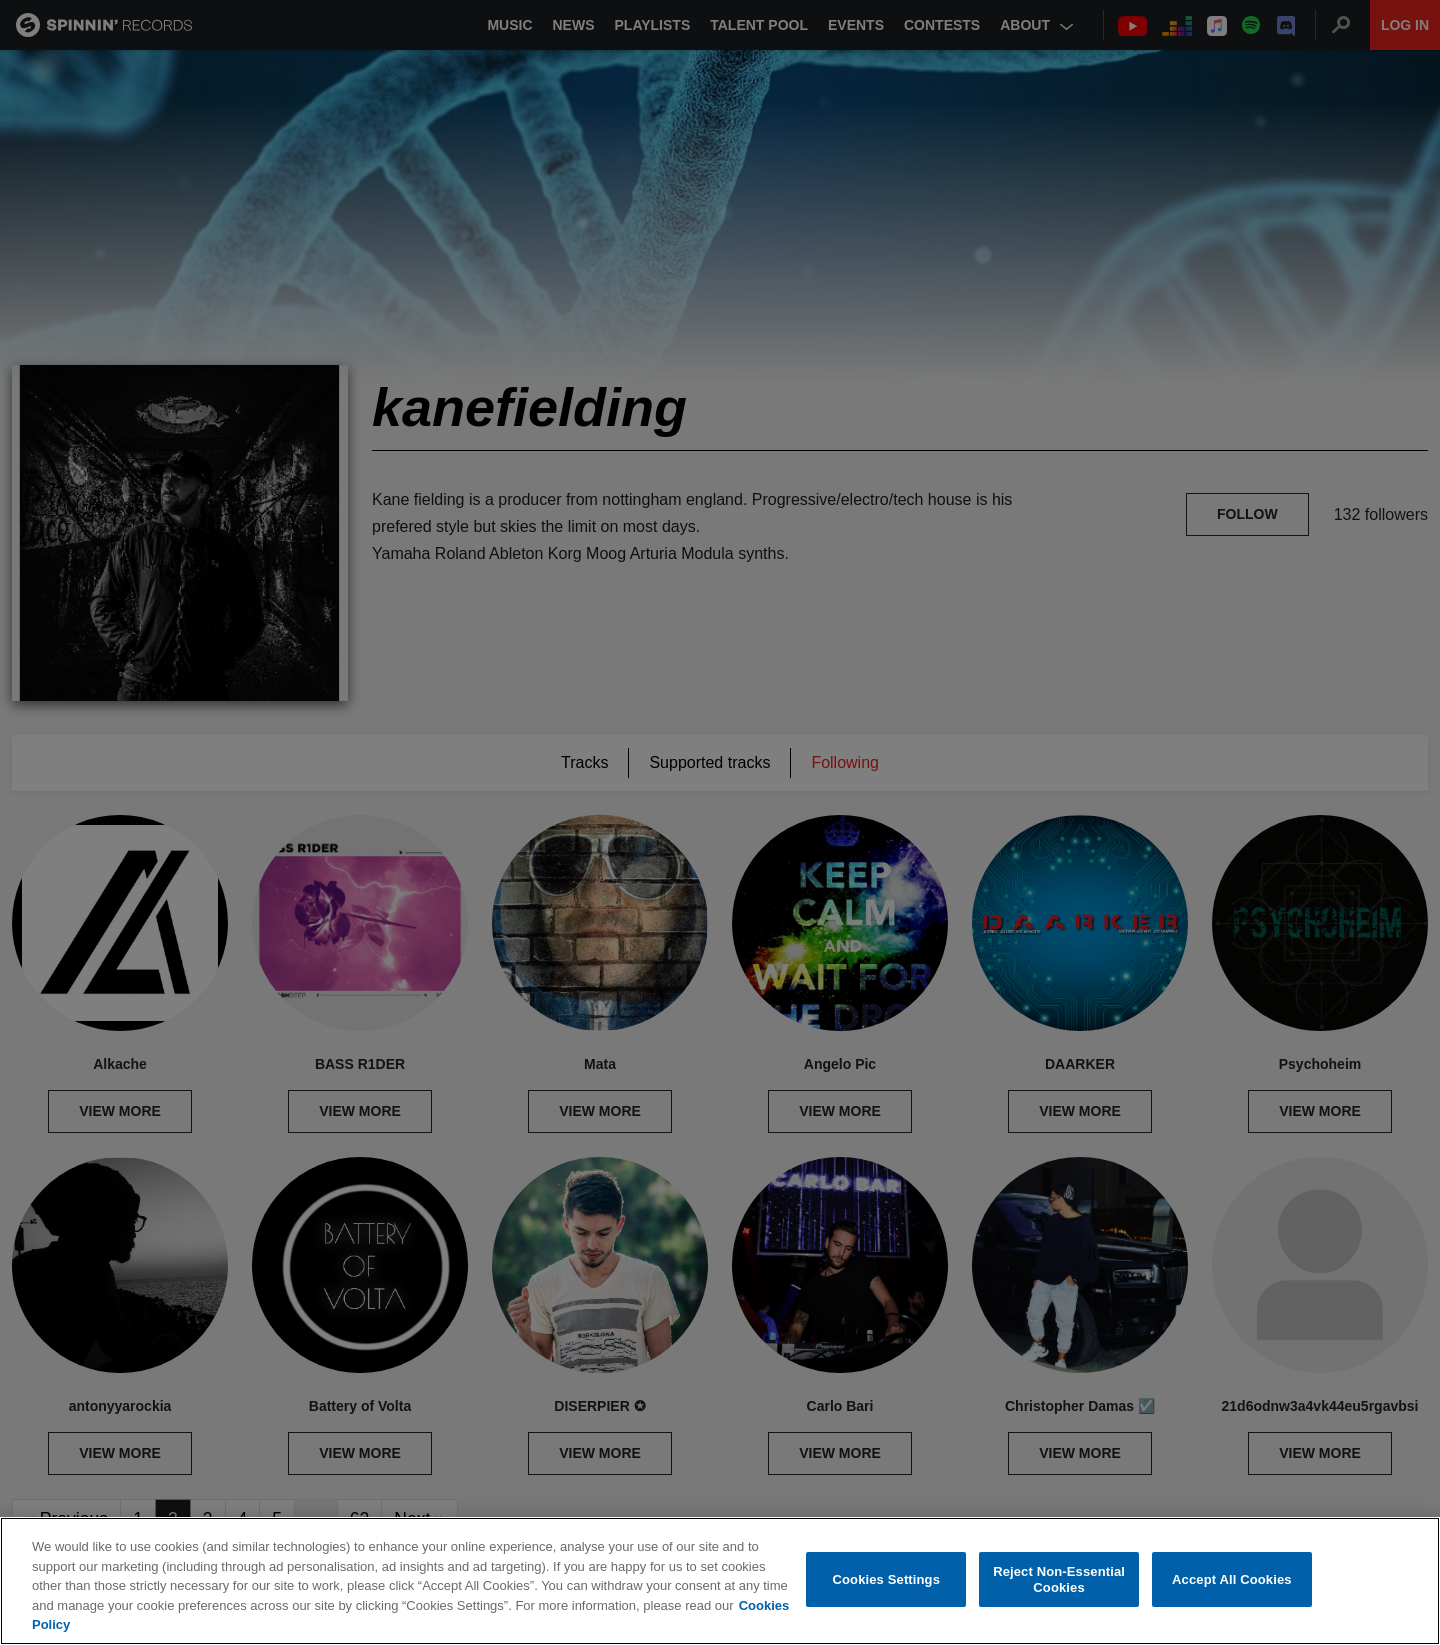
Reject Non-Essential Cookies (1059, 1579)
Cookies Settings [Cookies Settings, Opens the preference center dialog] (887, 1579)
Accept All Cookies (1232, 1579)
